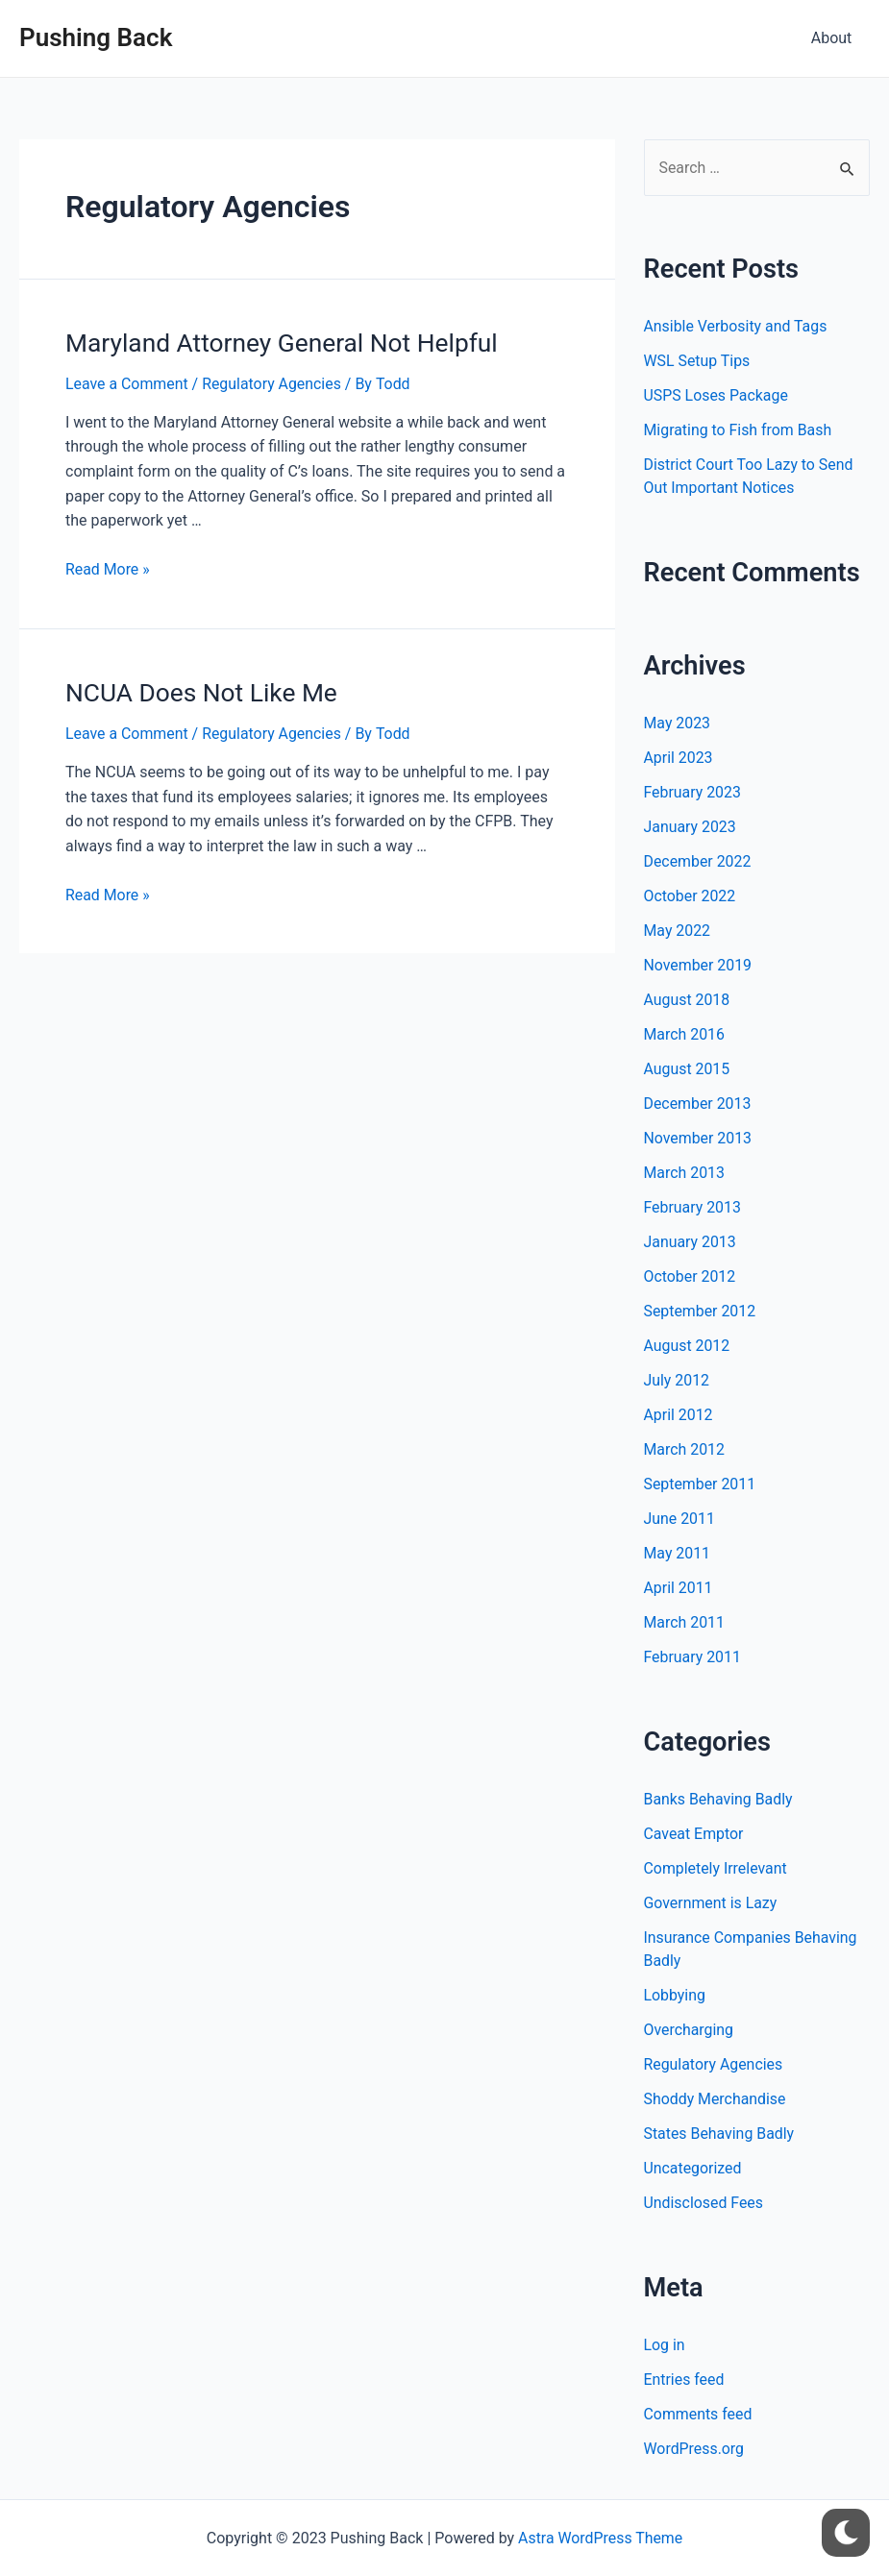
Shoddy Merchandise (715, 2099)
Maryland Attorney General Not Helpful (278, 342)
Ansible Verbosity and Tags (736, 327)
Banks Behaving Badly (719, 1799)
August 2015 (687, 1069)
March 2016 (685, 1034)
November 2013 (698, 1138)
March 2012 (685, 1449)
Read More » (107, 568)
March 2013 (685, 1173)
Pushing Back (95, 37)
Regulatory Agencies (273, 383)
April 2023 (679, 757)
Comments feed (698, 2414)
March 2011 (685, 1622)
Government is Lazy (711, 1903)
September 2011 (700, 1484)
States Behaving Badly (720, 2133)
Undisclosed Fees (704, 2203)
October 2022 (690, 896)
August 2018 (687, 1000)
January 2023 (690, 827)
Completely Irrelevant (716, 1868)
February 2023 (693, 792)
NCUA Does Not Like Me (199, 690)
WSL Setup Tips (698, 362)
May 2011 (677, 1553)
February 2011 (693, 1657)
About (833, 38)
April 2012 (679, 1415)
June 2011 (680, 1518)
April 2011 (679, 1588)
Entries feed (685, 2379)
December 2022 (698, 861)
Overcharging (689, 2030)
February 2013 (693, 1207)
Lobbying (675, 1995)
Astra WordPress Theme (599, 2538)
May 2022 (677, 930)
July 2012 (677, 1380)
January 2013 (690, 1242)
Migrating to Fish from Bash (738, 431)
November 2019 (698, 965)
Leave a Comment (127, 383)
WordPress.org (694, 2449)
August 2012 (687, 1346)
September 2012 (700, 1311)
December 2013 (698, 1103)
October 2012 (690, 1276)
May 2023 (677, 723)
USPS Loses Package (717, 396)
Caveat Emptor (694, 1834)
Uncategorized (693, 2168)
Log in (664, 2345)
